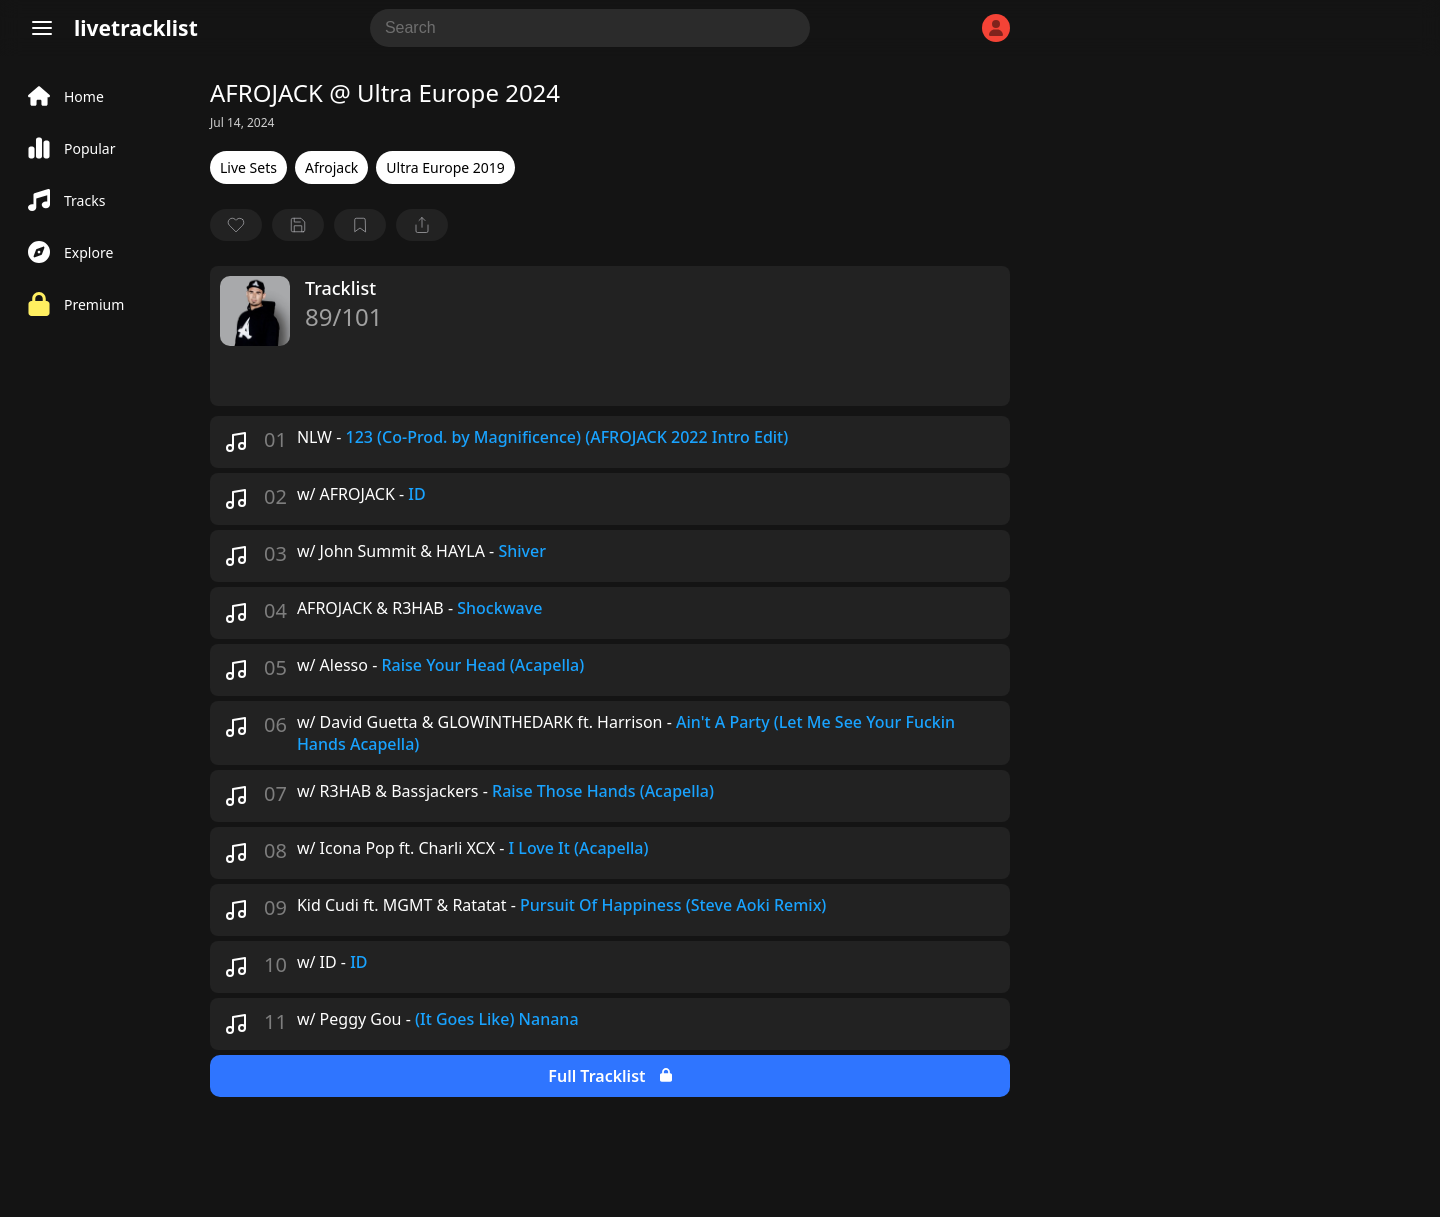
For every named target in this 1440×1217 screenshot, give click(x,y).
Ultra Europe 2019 (445, 167)
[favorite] (236, 225)
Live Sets (248, 167)
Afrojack (331, 167)
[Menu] (42, 28)
